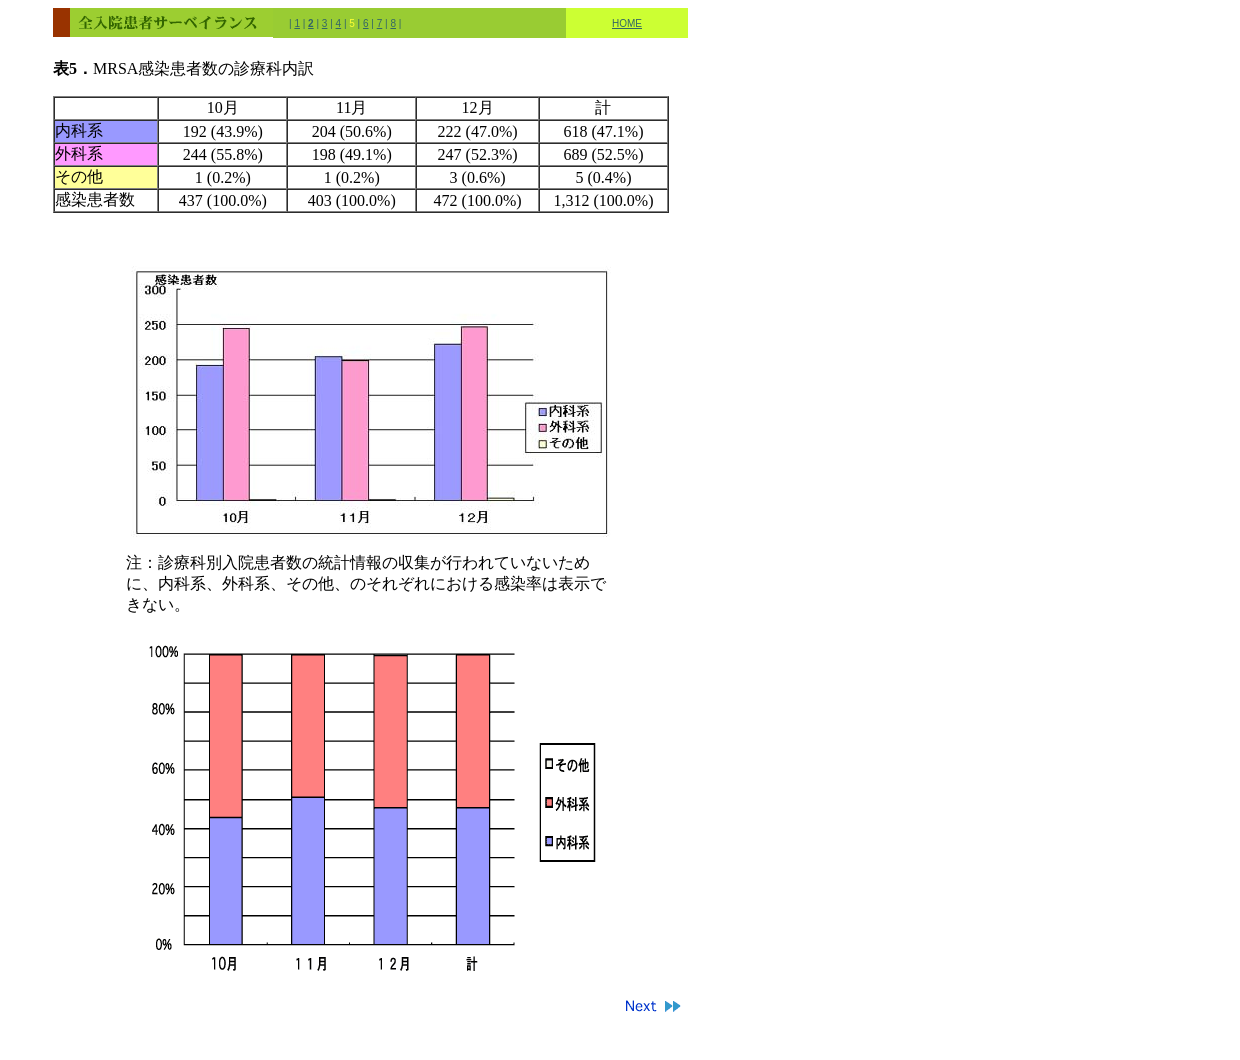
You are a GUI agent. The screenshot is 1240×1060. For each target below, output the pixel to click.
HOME (627, 23)
